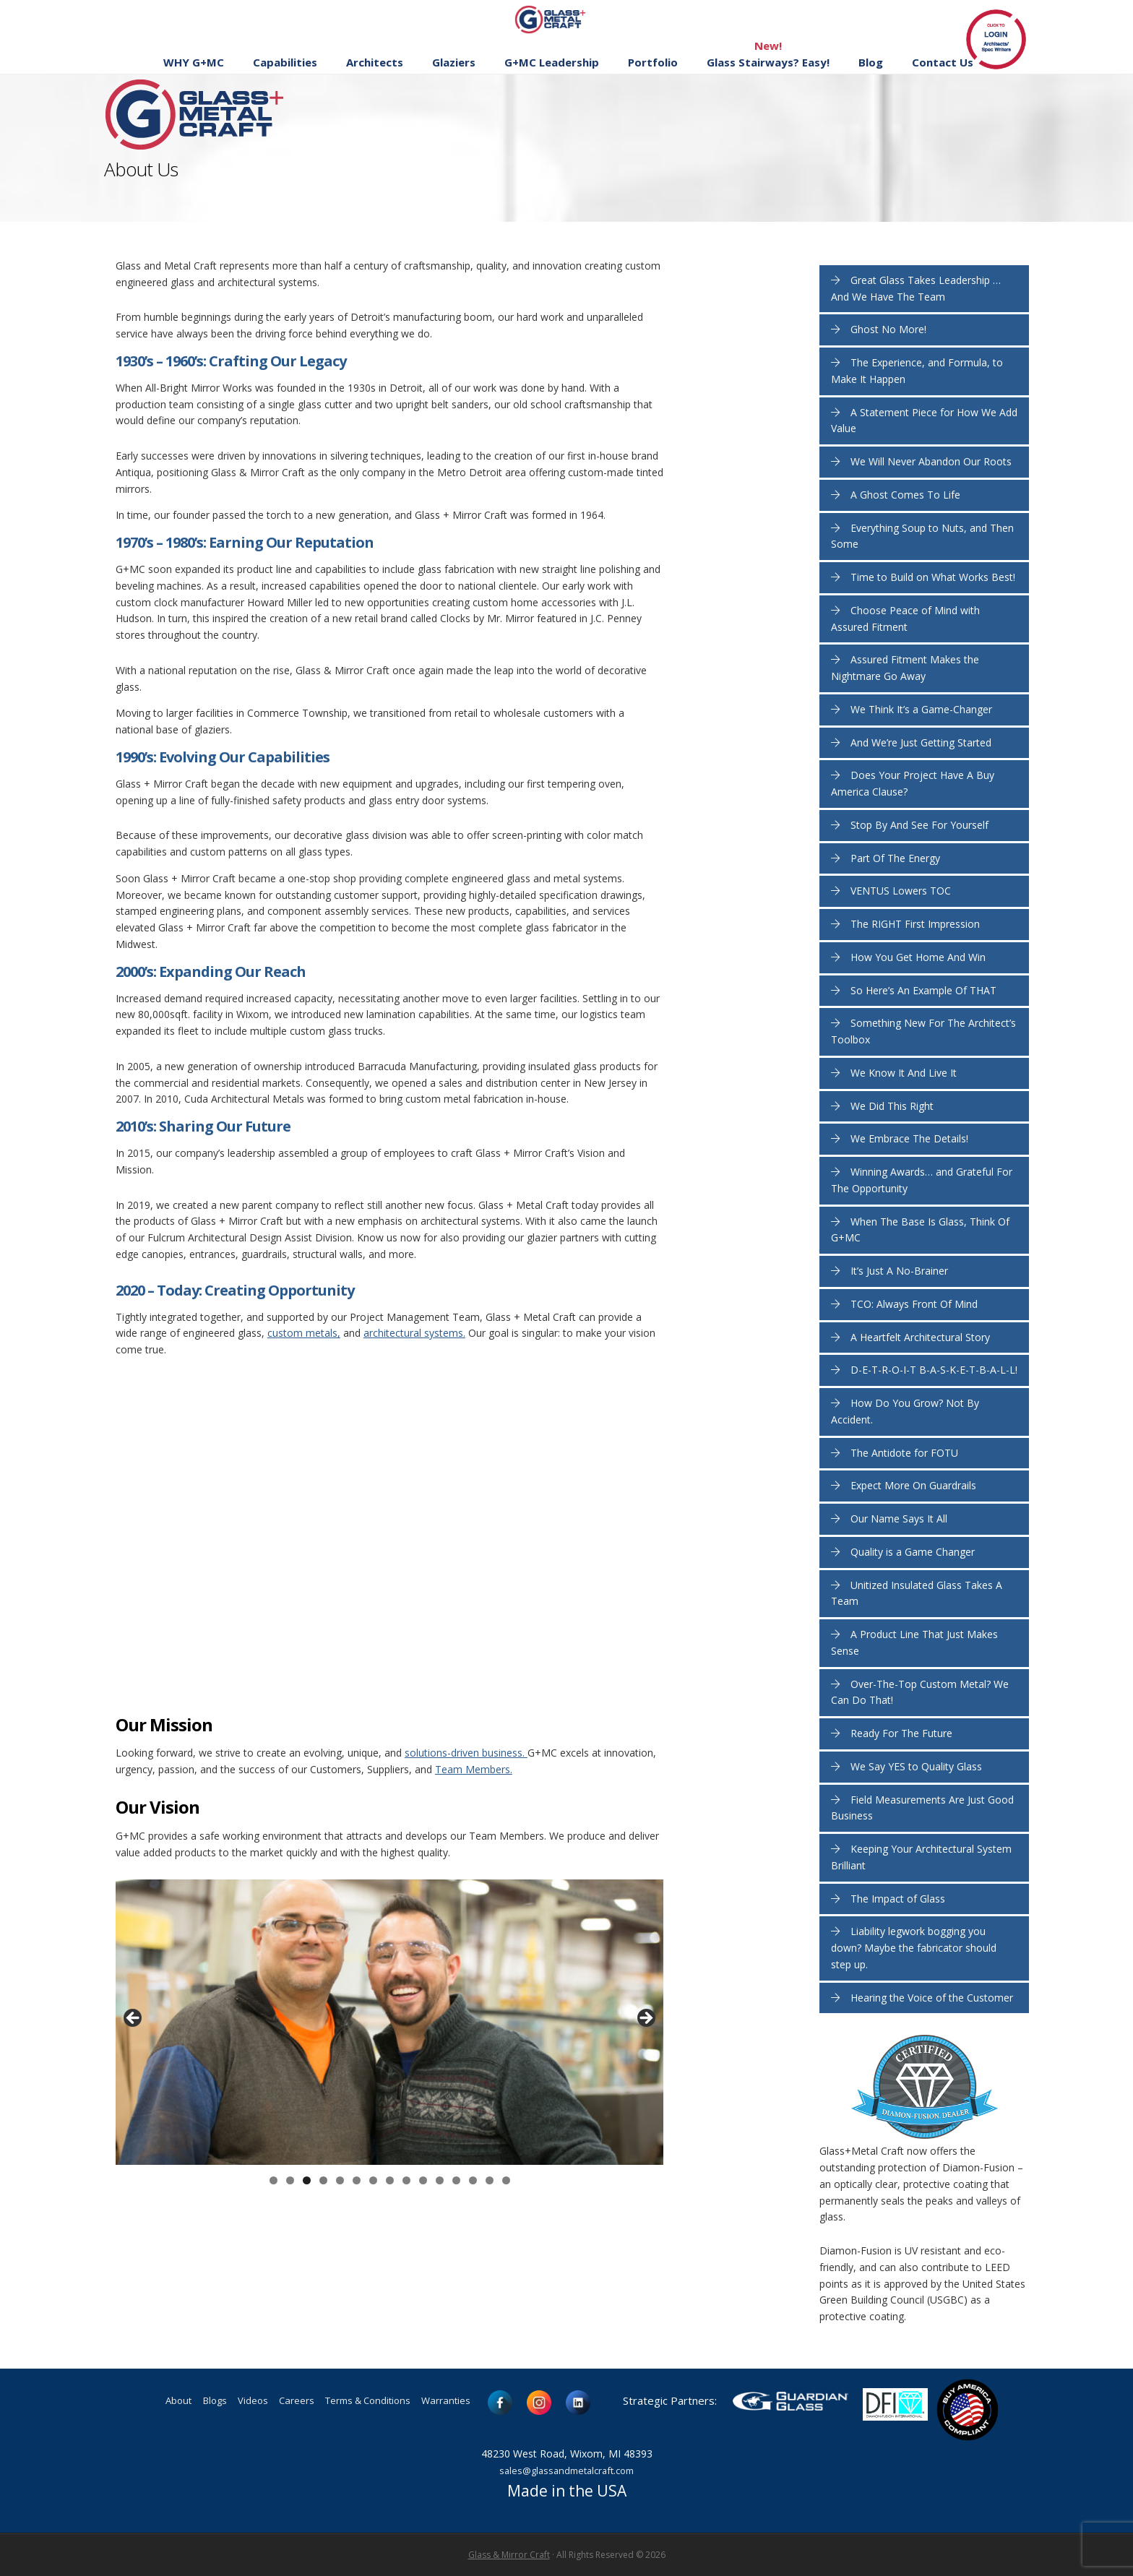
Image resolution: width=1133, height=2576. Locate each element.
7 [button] (373, 2180)
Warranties (472, 2402)
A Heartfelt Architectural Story (920, 1337)
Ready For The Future (901, 1733)
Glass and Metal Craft (564, 19)
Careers (289, 2402)
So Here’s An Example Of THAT (923, 990)
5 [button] (340, 2180)
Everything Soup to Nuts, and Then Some (922, 536)
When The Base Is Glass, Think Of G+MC (920, 1230)
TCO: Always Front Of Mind (914, 1304)
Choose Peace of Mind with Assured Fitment (905, 618)
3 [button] (307, 2180)
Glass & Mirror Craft (509, 2555)
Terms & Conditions (376, 2402)
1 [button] (273, 2180)
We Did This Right (892, 1106)
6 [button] (357, 2180)
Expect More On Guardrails (913, 1485)
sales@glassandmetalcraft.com (566, 2470)
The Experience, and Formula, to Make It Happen (917, 371)
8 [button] (390, 2180)
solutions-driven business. (466, 1752)
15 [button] (506, 2180)
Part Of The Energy (895, 858)
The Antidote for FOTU (904, 1453)
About (147, 2402)
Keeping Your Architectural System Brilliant (921, 1857)
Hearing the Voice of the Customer (931, 1997)
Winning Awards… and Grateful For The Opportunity (921, 1180)
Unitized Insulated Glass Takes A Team (916, 1593)
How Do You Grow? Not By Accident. (905, 1411)
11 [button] (440, 2180)
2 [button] (290, 2180)
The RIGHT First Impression (915, 924)
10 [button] (423, 2180)
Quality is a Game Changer (912, 1552)
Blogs (191, 2402)
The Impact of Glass (897, 1898)
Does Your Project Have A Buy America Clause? (912, 783)
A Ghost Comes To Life (905, 494)
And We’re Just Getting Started (920, 742)
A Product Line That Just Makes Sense (914, 1642)
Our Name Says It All (898, 1518)
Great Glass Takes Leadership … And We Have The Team (916, 288)
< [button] (134, 2019)
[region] (389, 2022)
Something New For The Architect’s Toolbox (923, 1031)
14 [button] (490, 2180)
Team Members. (473, 1769)
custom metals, (303, 1333)
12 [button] (456, 2180)
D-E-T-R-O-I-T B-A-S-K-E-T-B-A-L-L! (933, 1370)
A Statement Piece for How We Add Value (924, 420)
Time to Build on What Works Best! (932, 577)
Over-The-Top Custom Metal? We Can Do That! (920, 1692)
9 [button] (406, 2180)
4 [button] (323, 2180)
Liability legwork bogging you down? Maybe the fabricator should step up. (913, 1947)
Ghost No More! (888, 329)
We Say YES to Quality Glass (916, 1766)
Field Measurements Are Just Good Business (922, 1808)
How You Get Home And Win (918, 957)
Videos (237, 2402)
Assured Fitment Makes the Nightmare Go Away (905, 667)
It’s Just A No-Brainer (899, 1271)
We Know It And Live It (903, 1073)
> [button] (645, 2019)
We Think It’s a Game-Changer (921, 709)
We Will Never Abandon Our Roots (931, 461)
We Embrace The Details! (909, 1138)
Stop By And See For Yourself (919, 825)
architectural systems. (414, 1333)
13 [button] (473, 2180)
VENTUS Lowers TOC (900, 890)
